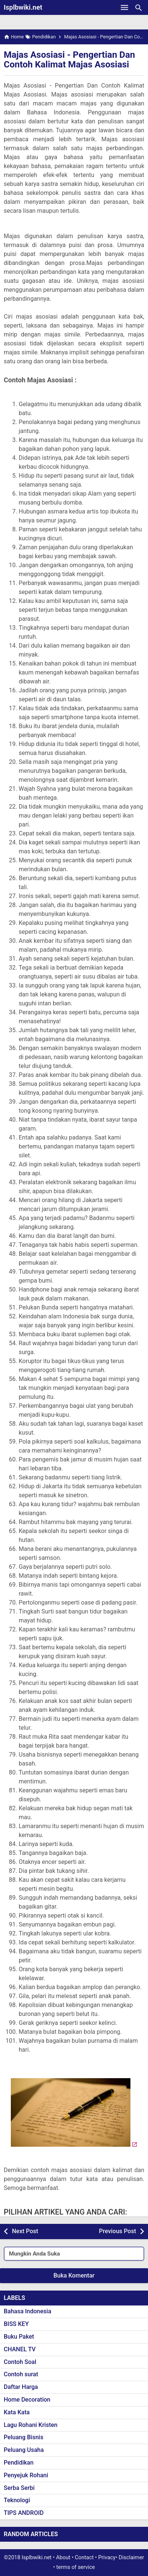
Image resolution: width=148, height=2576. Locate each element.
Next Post (25, 2231)
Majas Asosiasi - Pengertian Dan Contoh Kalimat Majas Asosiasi (69, 60)
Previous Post (117, 2231)
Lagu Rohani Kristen (31, 2424)
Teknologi (17, 2500)
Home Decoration (27, 2399)
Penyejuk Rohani (26, 2475)
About (63, 2557)
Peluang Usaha (24, 2449)
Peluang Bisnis (23, 2437)
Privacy (107, 2557)
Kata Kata (17, 2412)
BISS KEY (16, 2323)
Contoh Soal (20, 2361)
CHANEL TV (20, 2349)
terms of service (75, 2567)
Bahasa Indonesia (27, 2311)
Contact (84, 2557)
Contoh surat (21, 2374)
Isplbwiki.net (23, 7)
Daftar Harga (21, 2386)
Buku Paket (19, 2336)
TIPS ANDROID (24, 2512)
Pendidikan (19, 2462)
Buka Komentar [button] (74, 2275)
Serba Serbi (19, 2487)
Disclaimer (131, 2557)
